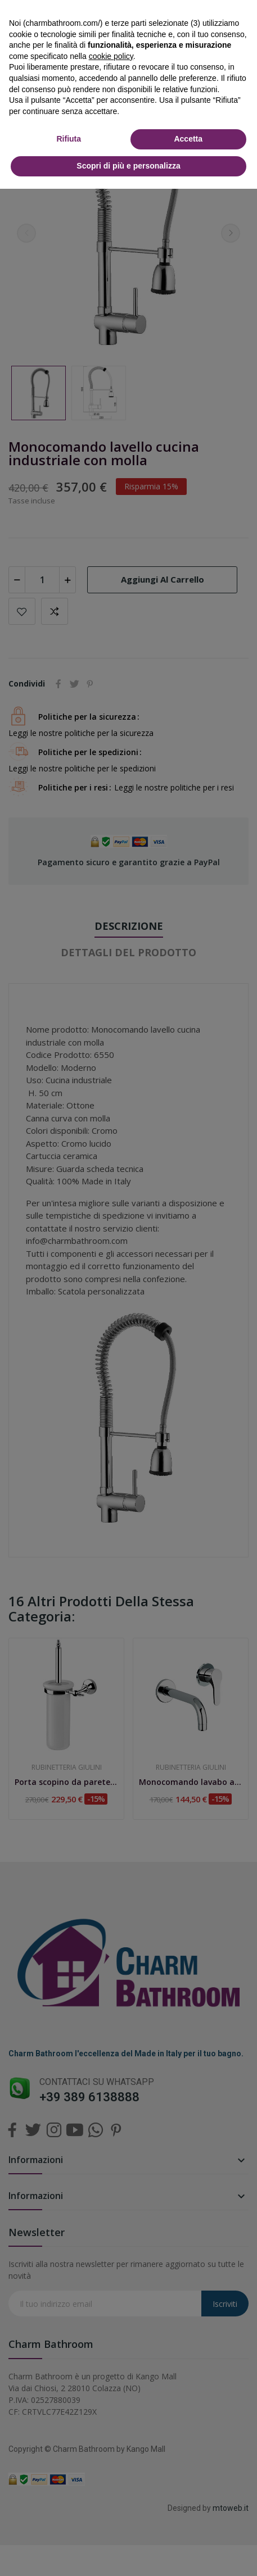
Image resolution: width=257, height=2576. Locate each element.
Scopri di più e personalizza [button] (128, 165)
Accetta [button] (188, 138)
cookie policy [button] (111, 56)
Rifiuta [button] (68, 138)
